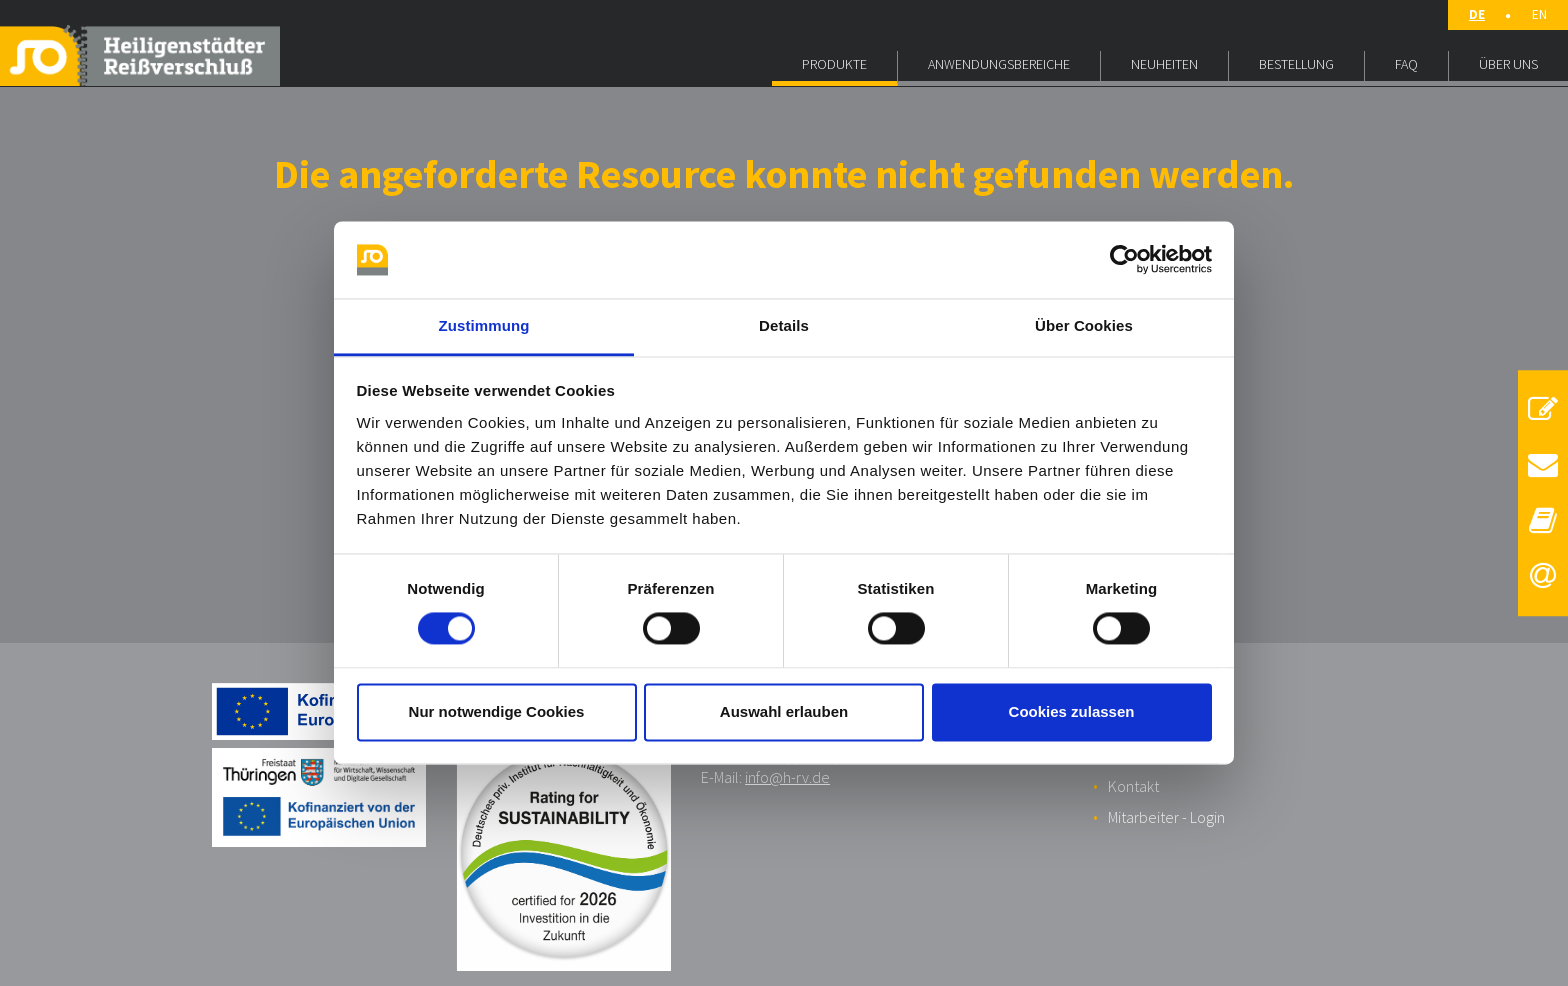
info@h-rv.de (787, 777)
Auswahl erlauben (784, 711)
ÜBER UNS (1508, 64)
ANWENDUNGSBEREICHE (999, 64)
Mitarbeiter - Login (1166, 817)
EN (1539, 14)
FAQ (1406, 64)
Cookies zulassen (1072, 711)
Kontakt (1133, 786)
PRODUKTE (834, 64)
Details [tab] (784, 325)
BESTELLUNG (1296, 64)
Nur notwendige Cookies (497, 711)
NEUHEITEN (1164, 64)
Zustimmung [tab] (484, 325)
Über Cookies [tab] (1084, 325)
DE (1477, 14)
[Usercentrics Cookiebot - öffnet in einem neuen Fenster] (1124, 260)
